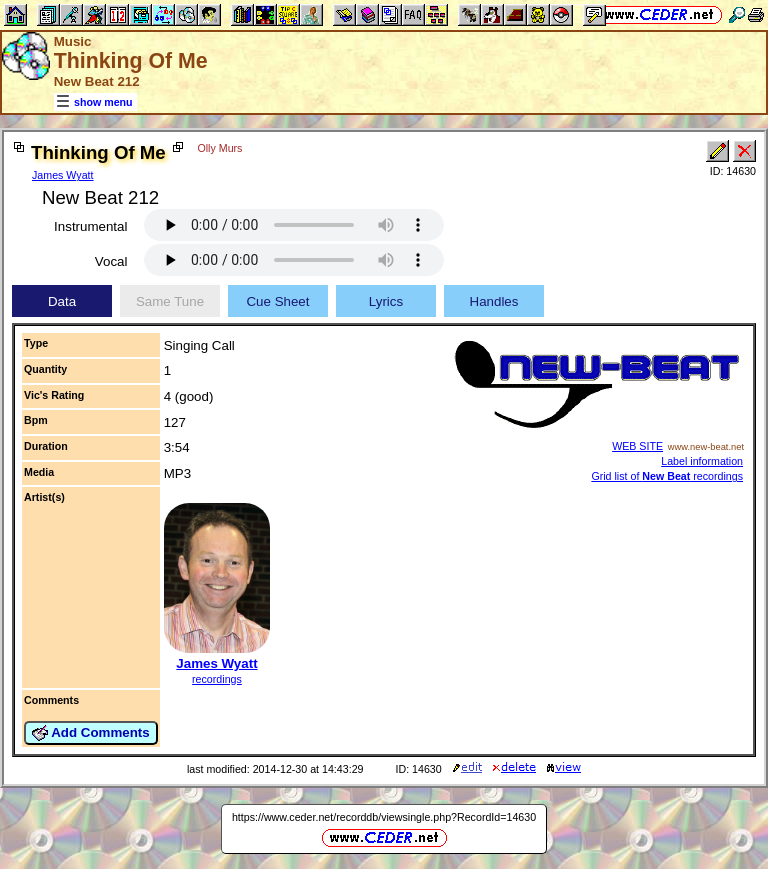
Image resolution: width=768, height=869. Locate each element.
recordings (217, 679)
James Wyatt (63, 175)
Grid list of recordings (667, 476)
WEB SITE (637, 446)
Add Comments (91, 733)
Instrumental (90, 226)
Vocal (111, 261)
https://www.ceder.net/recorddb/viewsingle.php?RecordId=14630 (384, 817)
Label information (702, 461)
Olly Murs (219, 148)
